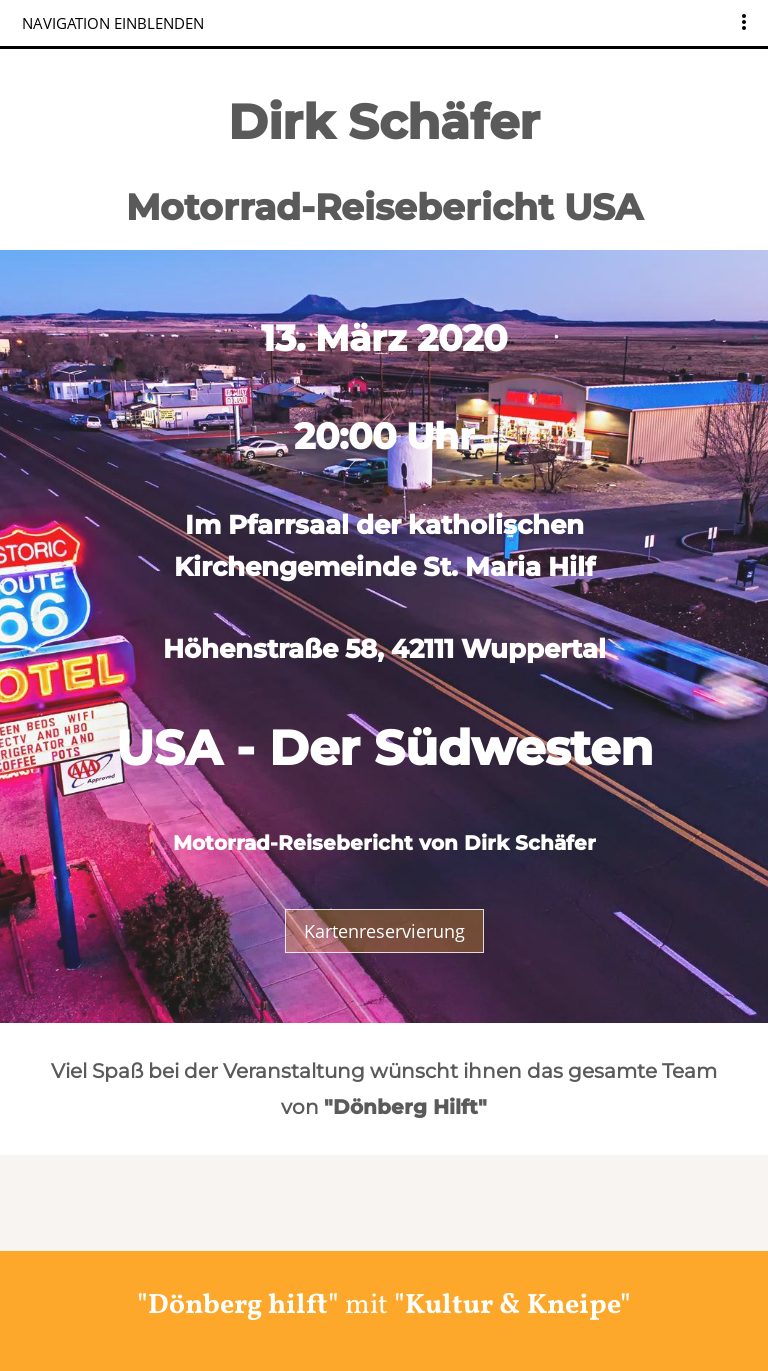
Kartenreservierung (384, 931)
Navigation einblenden (113, 23)
